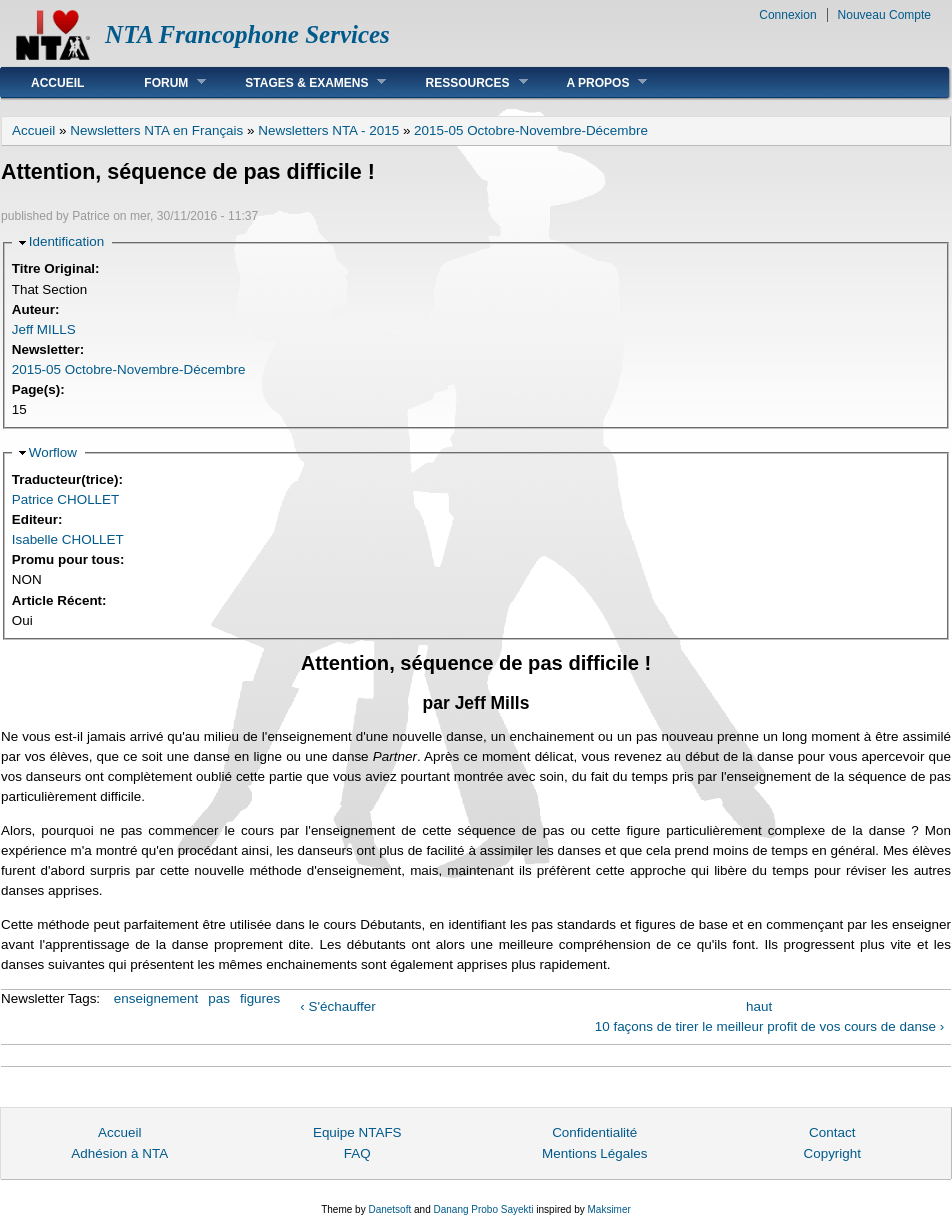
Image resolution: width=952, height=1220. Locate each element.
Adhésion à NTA (119, 1153)
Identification (66, 241)
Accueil (57, 83)
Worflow (53, 452)
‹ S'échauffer (338, 1006)
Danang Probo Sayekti (483, 1209)
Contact (832, 1132)
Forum (160, 82)
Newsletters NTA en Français (156, 130)
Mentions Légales (594, 1153)
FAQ (357, 1153)
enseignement (156, 998)
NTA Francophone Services (247, 34)
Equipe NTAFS (357, 1132)
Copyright (832, 1153)
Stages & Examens (300, 82)
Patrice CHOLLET (66, 499)
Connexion (787, 15)
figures (260, 998)
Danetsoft (389, 1209)
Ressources (461, 82)
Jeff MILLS (44, 329)
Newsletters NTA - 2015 (328, 130)
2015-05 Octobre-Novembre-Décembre (531, 130)
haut (759, 1006)
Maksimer (608, 1209)
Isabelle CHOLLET (68, 539)
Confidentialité (594, 1132)
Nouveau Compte (884, 15)
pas (219, 998)
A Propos (592, 82)
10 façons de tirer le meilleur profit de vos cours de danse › (770, 1026)
